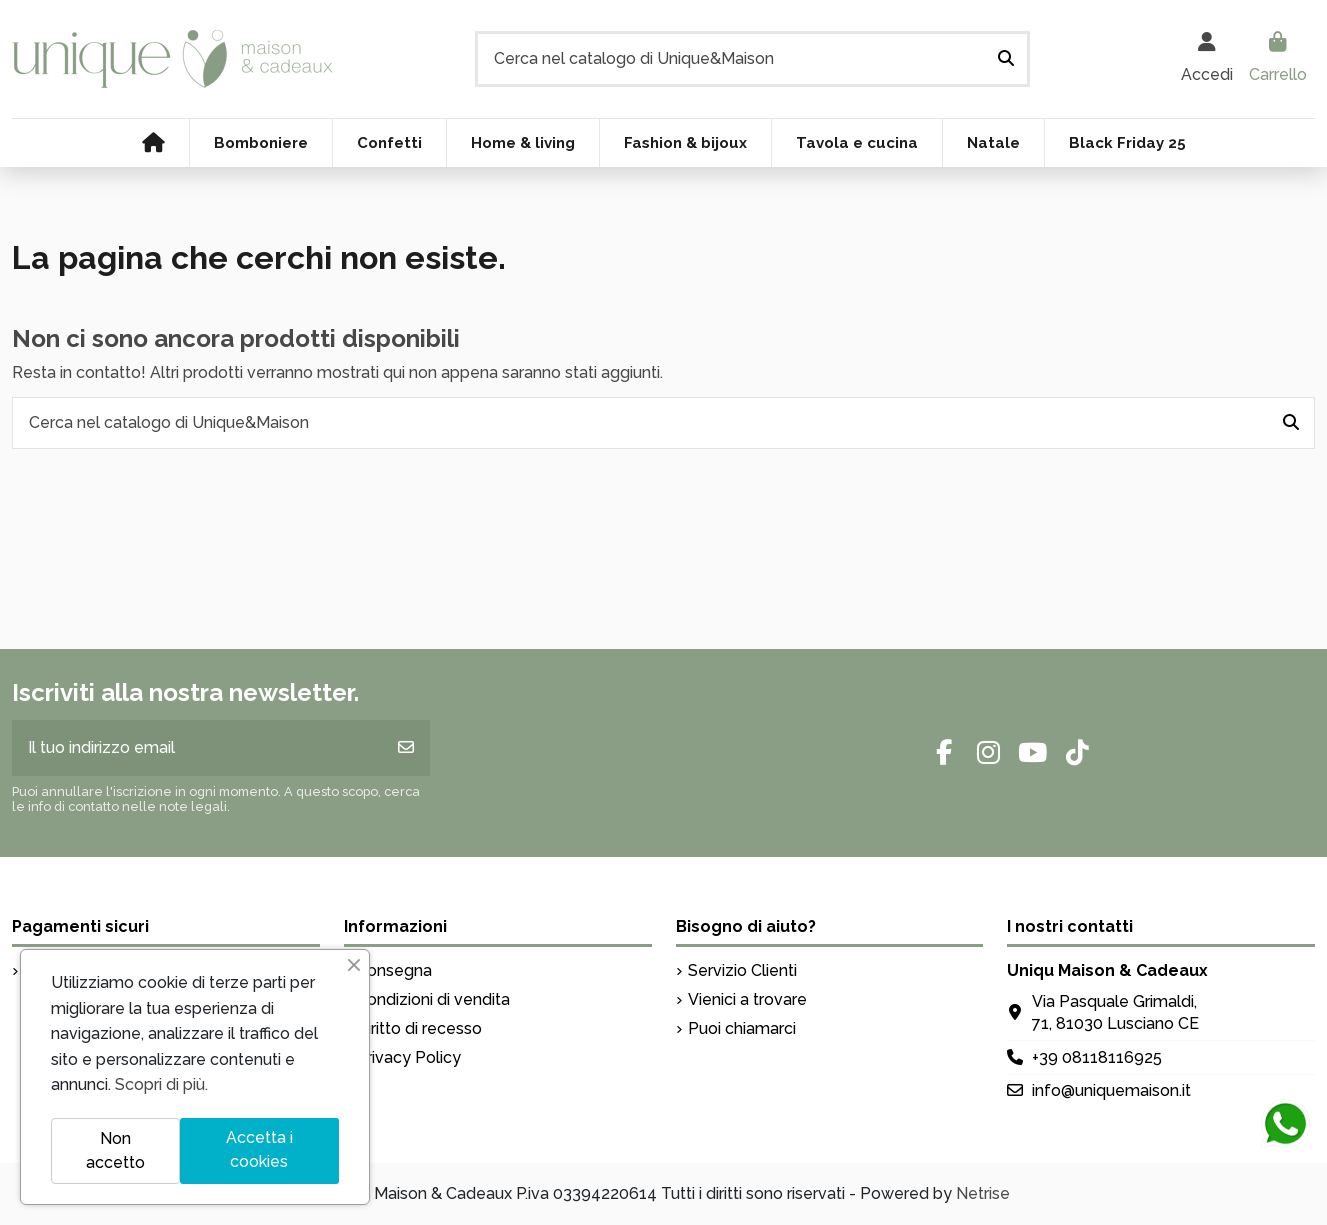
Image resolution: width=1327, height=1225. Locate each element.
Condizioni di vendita (433, 999)
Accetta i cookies (259, 1149)
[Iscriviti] (406, 748)
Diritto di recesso (419, 1028)
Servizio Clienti (742, 970)
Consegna (394, 970)
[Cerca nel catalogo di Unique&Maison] (1006, 59)
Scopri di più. (161, 1084)
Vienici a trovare (747, 999)
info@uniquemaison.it (1111, 1090)
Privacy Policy (408, 1057)
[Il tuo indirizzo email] (197, 748)
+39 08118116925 (1097, 1057)
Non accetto (115, 1150)
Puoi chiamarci (742, 1028)
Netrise (983, 1193)
